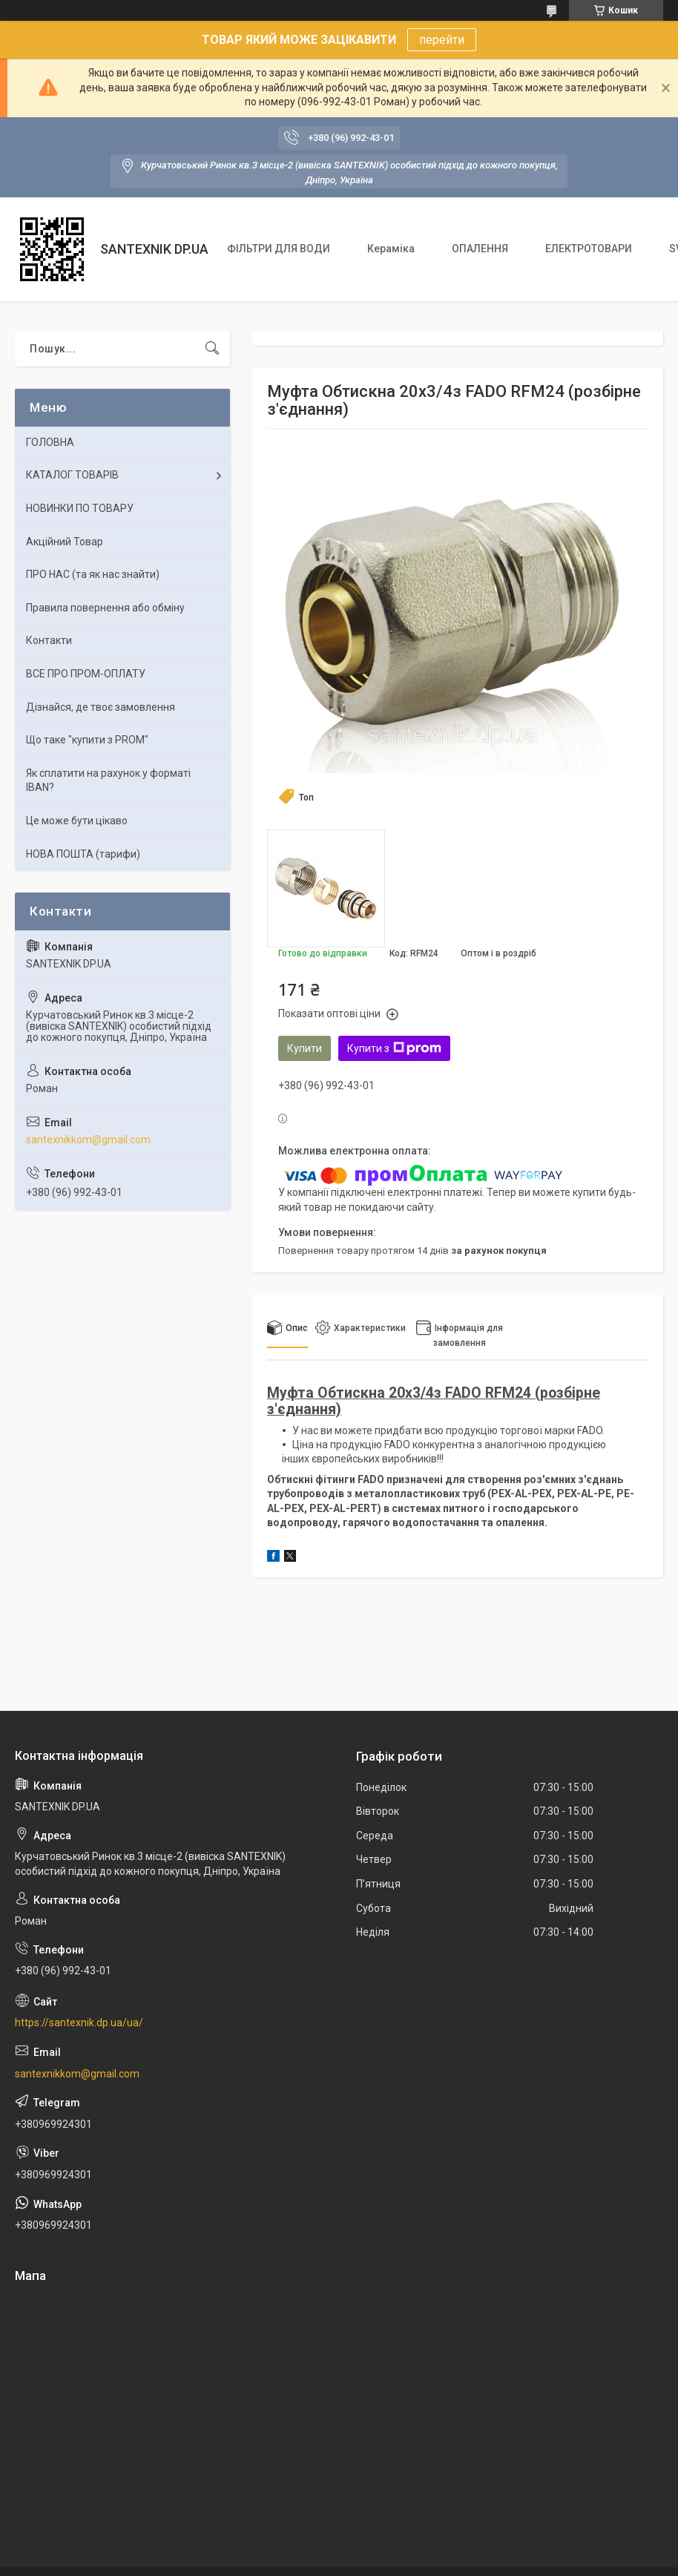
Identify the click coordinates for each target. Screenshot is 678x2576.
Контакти (49, 640)
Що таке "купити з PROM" (87, 740)
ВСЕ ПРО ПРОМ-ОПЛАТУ (85, 674)
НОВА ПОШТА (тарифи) (83, 854)
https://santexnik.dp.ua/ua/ (79, 2022)
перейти (441, 40)
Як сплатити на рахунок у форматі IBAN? (108, 780)
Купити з (394, 1048)
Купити (304, 1048)
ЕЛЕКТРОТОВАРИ (588, 248)
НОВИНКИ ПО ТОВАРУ (80, 508)
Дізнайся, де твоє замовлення (100, 707)
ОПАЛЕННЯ (480, 248)
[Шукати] (212, 349)
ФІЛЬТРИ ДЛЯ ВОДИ (278, 248)
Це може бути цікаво (77, 821)
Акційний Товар (64, 542)
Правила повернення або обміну (105, 608)
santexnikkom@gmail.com (88, 1140)
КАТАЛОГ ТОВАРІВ (72, 475)
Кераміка (391, 248)
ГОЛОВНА (50, 442)
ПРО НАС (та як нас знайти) (92, 574)
